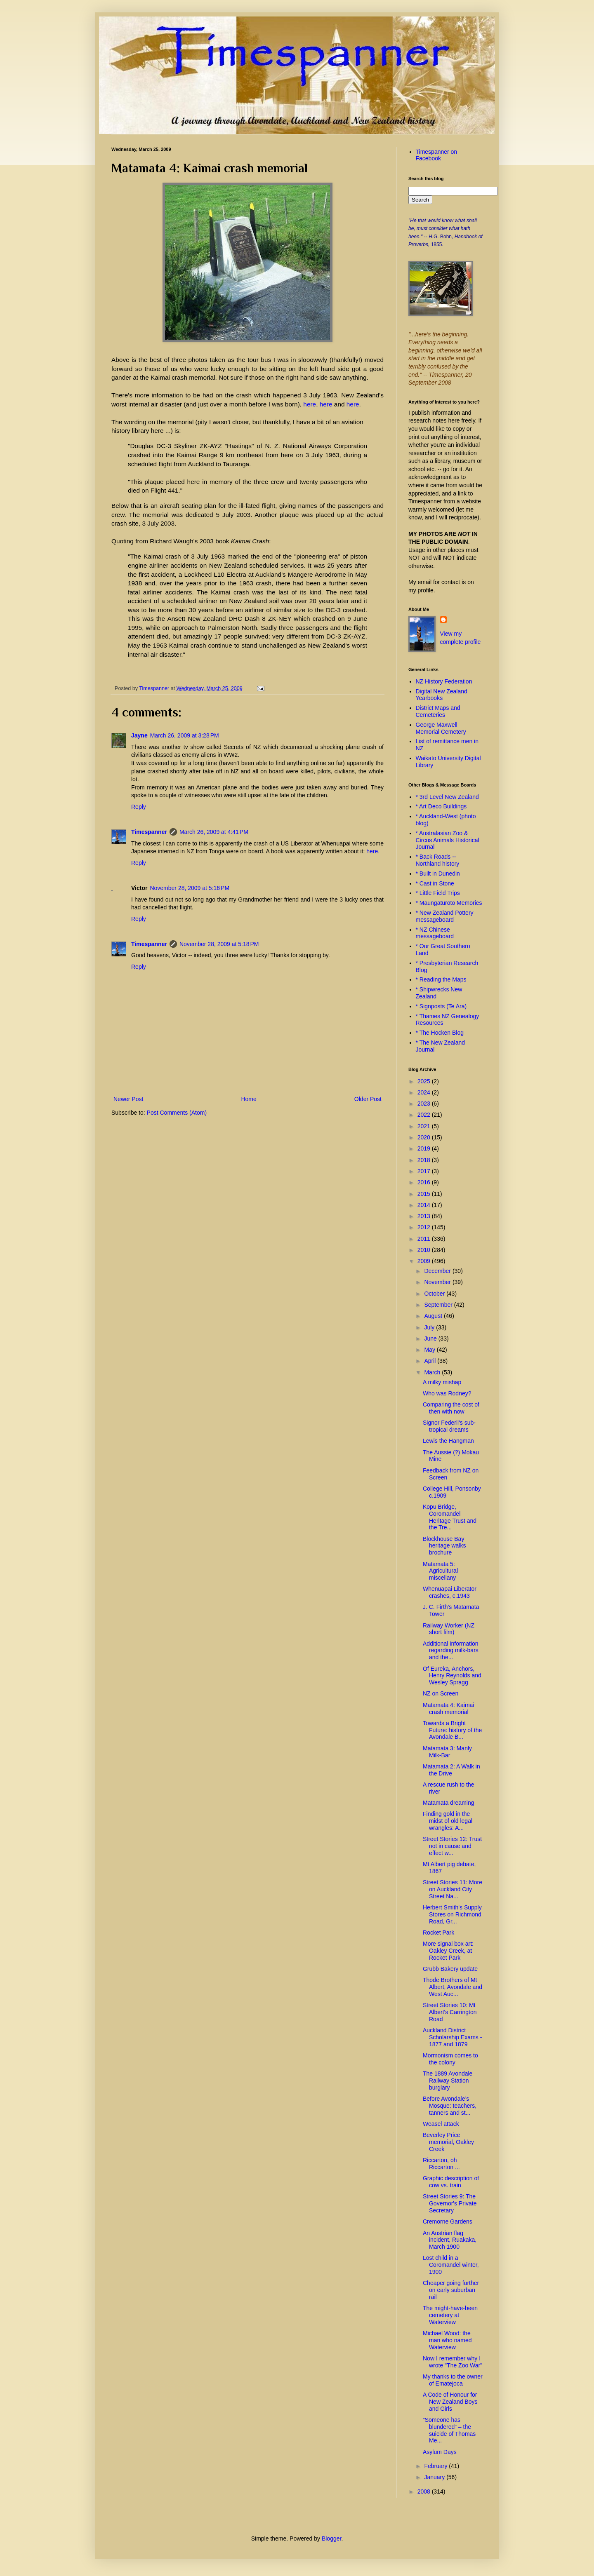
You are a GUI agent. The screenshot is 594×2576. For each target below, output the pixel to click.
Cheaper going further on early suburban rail (451, 2290)
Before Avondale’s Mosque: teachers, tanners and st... (449, 2105)
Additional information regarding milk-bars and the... (450, 1650)
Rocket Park (438, 1932)
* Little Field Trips (438, 893)
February (436, 2466)
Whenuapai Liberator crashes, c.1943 (449, 1592)
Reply (138, 806)
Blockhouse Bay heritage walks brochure (444, 1546)
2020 (424, 1137)
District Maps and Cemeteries (438, 711)
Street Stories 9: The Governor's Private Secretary (450, 2203)
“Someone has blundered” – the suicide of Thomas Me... (449, 2430)
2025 (424, 1081)
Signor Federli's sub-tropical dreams (449, 1426)
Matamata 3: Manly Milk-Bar (447, 1752)
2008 (424, 2491)
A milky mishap (442, 1382)
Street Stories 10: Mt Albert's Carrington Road (450, 2012)
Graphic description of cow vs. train (451, 2182)
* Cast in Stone (435, 883)
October (435, 1293)
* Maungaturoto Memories (449, 902)
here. (373, 851)
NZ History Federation (444, 681)
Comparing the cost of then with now (451, 1408)
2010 (424, 1250)
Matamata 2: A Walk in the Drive (451, 1770)
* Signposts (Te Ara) (441, 1006)
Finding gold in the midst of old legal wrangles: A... (447, 1820)
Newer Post (128, 1099)
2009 (424, 1261)
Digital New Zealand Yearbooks (441, 695)
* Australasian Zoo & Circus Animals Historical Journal (447, 840)
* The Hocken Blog (440, 1032)
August (433, 1316)
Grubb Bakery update (450, 1968)
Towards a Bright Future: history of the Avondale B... (452, 1730)
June (431, 1338)
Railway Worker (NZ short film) (448, 1629)
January (435, 2477)
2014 (424, 1205)
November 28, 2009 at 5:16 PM (189, 888)
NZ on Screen (440, 1693)
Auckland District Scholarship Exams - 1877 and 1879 (452, 2037)
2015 (424, 1194)
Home (248, 1099)
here (309, 404)
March (433, 1372)
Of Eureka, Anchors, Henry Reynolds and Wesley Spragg (452, 1675)
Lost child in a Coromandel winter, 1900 (451, 2264)
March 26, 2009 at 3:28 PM (184, 735)
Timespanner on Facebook (436, 155)
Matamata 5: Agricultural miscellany (440, 1571)
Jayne (139, 735)
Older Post (368, 1099)
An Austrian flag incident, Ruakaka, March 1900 (449, 2240)
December (438, 1271)
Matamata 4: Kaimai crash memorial (448, 1708)
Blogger (331, 2538)
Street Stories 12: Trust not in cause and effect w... (452, 1846)
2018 (424, 1160)
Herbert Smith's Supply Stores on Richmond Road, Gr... (452, 1914)
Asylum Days (440, 2452)
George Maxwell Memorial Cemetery (441, 728)
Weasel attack (441, 2123)
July (430, 1327)
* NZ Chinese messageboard (435, 933)
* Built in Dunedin (438, 873)
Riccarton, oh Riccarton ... (441, 2163)
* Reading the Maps (441, 979)
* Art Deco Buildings (441, 806)
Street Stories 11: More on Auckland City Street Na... (452, 1889)
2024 (424, 1092)
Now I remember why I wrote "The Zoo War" (452, 2362)
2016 (424, 1182)
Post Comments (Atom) (177, 1112)
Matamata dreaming (448, 1802)
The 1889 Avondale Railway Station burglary (447, 2080)
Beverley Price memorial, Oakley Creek (448, 2142)
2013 (424, 1216)
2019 (424, 1148)
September (439, 1304)
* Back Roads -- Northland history (438, 860)
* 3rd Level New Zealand (447, 797)
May (430, 1349)
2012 (424, 1227)
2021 (424, 1126)
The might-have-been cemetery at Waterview (450, 2315)
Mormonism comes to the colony (450, 2059)
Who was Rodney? (447, 1393)
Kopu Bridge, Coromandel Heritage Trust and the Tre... (449, 1517)
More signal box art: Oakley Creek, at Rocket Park (448, 1950)
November (438, 1282)
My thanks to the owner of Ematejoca (453, 2380)
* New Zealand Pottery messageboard (445, 916)
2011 (424, 1238)
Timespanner (149, 832)
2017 (424, 1171)
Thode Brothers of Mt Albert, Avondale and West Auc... (452, 1987)
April (430, 1360)
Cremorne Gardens (447, 2221)
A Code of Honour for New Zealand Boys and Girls (450, 2401)
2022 (424, 1114)
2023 (424, 1103)
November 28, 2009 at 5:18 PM (219, 944)
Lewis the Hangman (448, 1440)
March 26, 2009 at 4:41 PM (213, 832)
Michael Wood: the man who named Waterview (447, 2340)
